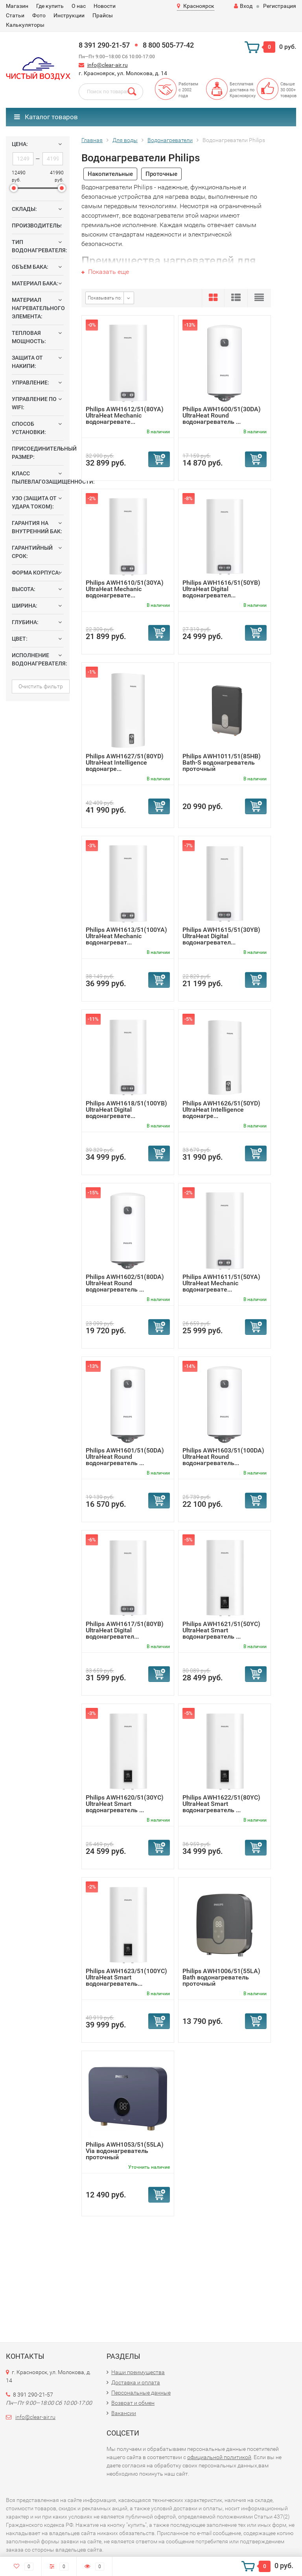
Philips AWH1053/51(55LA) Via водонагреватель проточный (125, 2151)
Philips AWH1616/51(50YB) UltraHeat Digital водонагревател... (221, 589)
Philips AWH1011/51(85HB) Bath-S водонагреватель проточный (221, 762)
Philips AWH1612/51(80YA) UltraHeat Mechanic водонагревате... (125, 415)
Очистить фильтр (40, 686)
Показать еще (105, 271)
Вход (243, 6)
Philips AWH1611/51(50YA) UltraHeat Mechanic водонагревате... (221, 1283)
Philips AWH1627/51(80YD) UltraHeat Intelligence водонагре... (125, 762)
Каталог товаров (46, 117)
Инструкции (69, 15)
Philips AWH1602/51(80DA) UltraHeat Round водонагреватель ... (125, 1283)
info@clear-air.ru (107, 65)
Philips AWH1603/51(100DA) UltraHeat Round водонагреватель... (223, 1457)
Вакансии (123, 2413)
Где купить (50, 6)
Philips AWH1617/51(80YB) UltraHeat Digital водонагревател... (125, 1630)
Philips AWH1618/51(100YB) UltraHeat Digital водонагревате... (126, 1110)
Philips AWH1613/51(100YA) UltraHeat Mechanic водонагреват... (126, 936)
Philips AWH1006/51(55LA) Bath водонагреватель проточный (221, 1977)
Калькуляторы (25, 25)
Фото (39, 15)
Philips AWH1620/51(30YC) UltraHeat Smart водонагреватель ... (125, 1804)
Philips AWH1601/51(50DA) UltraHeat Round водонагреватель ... (125, 1457)
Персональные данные (141, 2392)
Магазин (17, 6)
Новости (105, 6)
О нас (79, 6)
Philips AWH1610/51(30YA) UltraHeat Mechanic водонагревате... (125, 589)
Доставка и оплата (135, 2382)
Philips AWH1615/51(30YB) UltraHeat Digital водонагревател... (221, 936)
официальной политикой (219, 2457)
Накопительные (110, 173)
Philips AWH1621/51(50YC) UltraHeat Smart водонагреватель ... (221, 1630)
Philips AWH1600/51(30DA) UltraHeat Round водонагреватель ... (221, 415)
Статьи (15, 15)
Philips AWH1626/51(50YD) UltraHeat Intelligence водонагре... (221, 1110)
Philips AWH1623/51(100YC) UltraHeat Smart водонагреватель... (126, 1977)
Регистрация (279, 6)
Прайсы (102, 15)
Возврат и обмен (133, 2403)
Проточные (161, 173)
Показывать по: (105, 298)
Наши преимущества (138, 2372)
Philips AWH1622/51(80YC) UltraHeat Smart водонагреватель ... (221, 1804)
